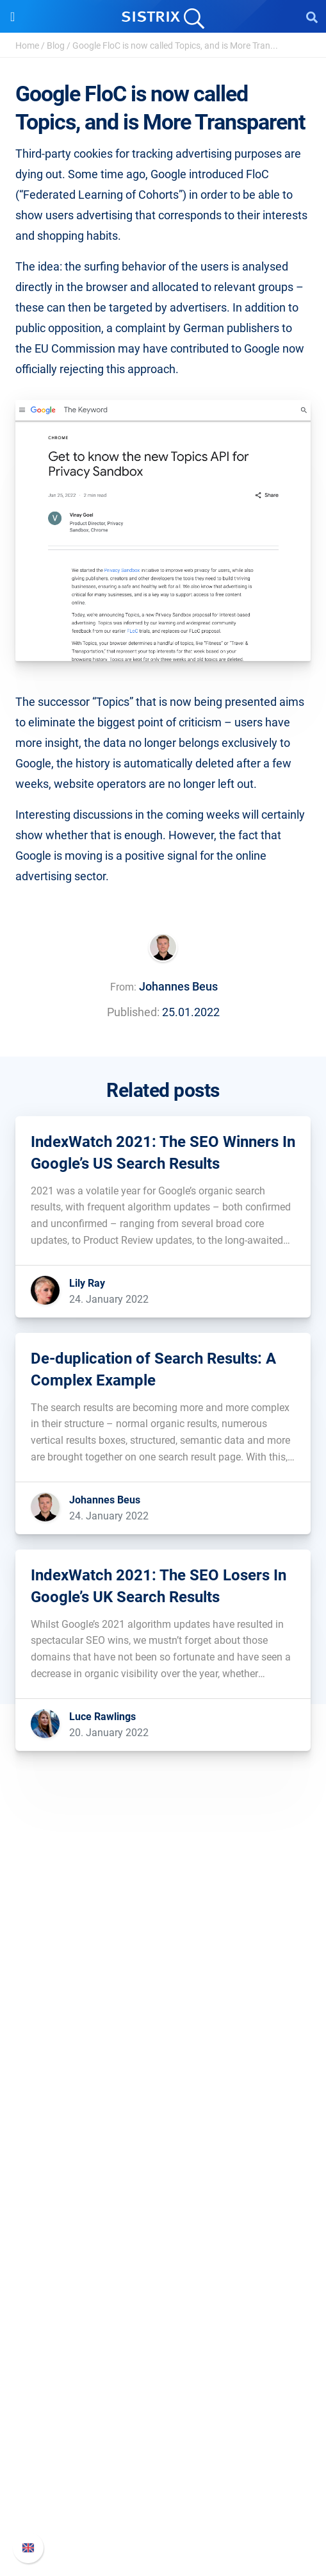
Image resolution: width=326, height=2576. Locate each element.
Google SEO (163, 2164)
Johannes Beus (178, 986)
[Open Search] (312, 17)
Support (163, 2413)
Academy (163, 2311)
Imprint (163, 2079)
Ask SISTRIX (163, 2270)
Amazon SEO (163, 2185)
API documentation (163, 2478)
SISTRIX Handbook (163, 2437)
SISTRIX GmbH (163, 1972)
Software (163, 2119)
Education (163, 2038)
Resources (163, 2245)
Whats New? (163, 2458)
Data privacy (163, 2058)
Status (163, 2519)
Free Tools (163, 2352)
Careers (163, 2017)
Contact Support (163, 2499)
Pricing (163, 2143)
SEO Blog (163, 2331)
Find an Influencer (163, 2205)
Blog (56, 45)
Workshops (163, 2290)
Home (27, 45)
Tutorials (163, 2372)
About (163, 1997)
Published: (133, 1012)
